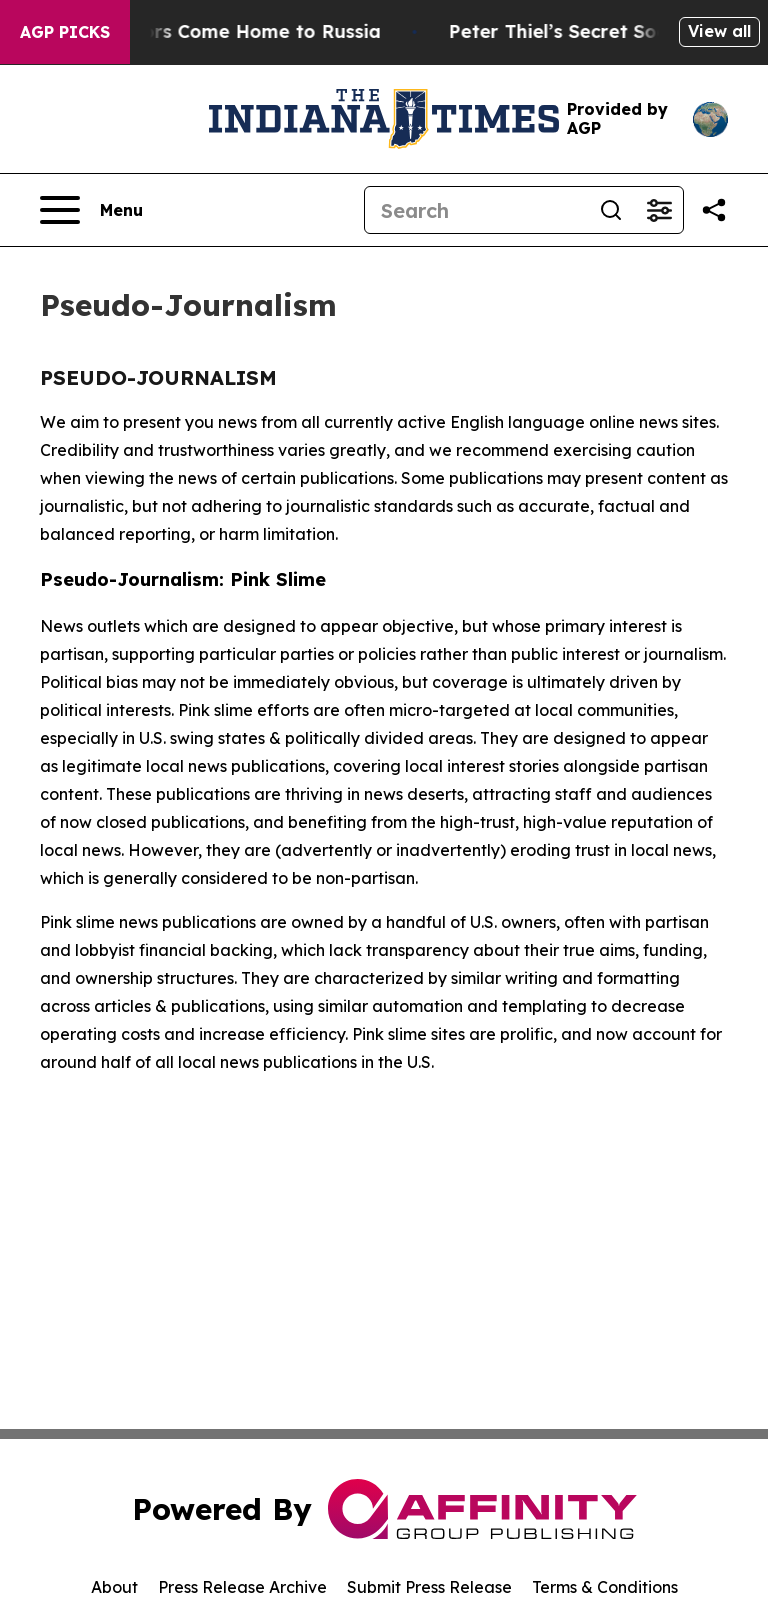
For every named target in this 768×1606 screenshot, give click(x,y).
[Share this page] (714, 210)
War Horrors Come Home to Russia (226, 31)
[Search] (476, 210)
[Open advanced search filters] (659, 210)
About (114, 1587)
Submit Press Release (429, 1587)
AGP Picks (65, 32)
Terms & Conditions (605, 1587)
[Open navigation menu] (91, 210)
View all (719, 31)
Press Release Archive (242, 1587)
